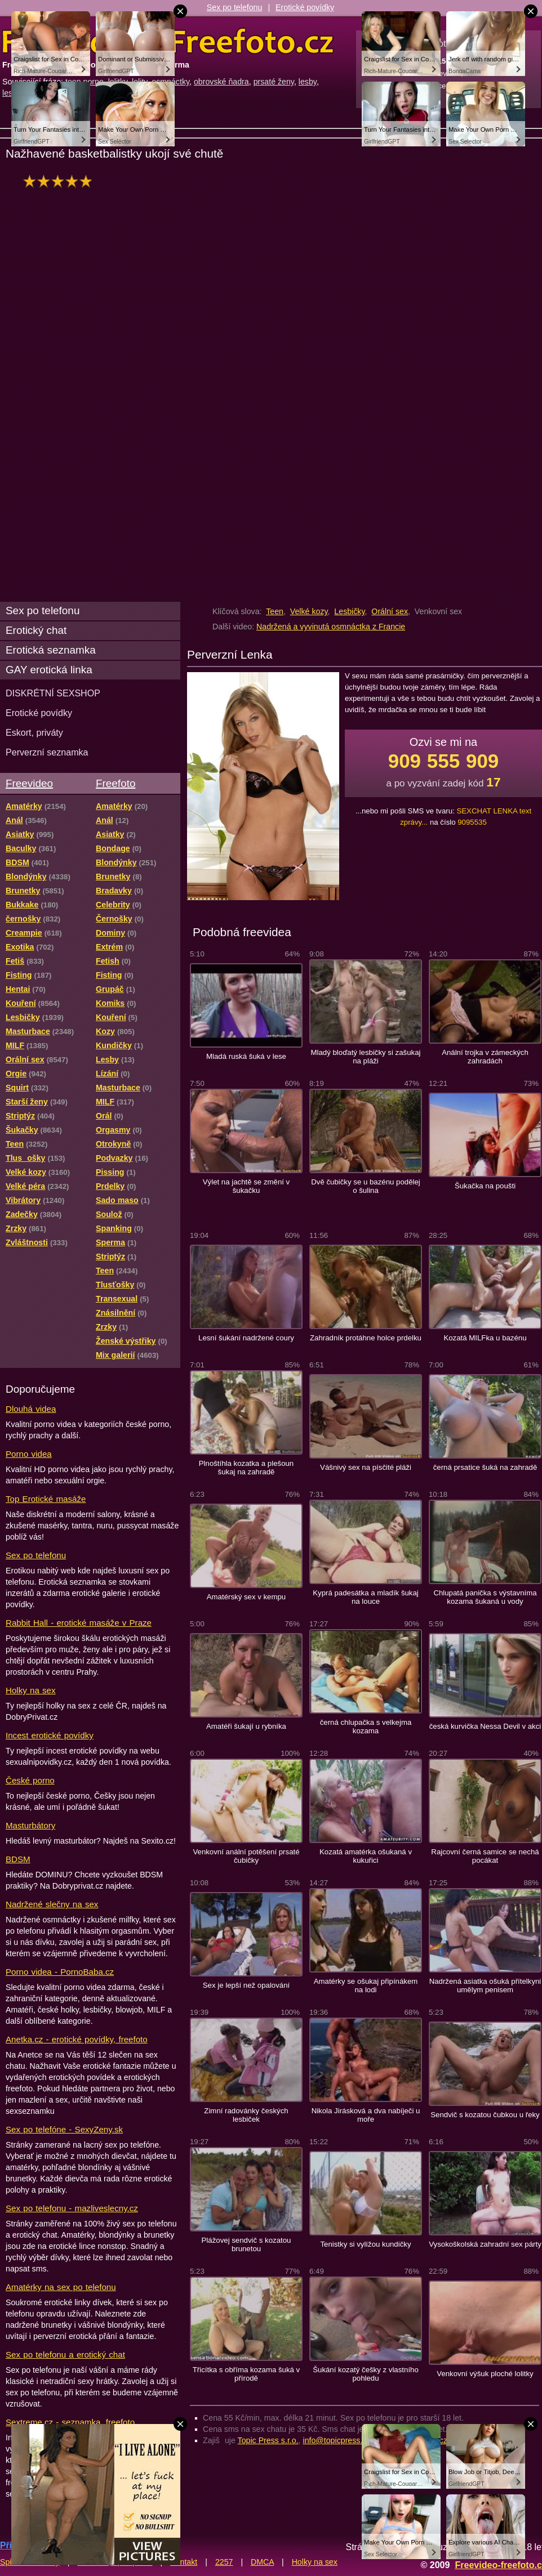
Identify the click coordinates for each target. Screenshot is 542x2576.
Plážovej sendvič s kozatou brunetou (246, 2244)
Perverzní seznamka (47, 752)
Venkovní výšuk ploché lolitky (485, 2373)
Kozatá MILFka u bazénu (484, 1338)
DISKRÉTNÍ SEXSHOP (53, 693)
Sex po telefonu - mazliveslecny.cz (72, 2208)
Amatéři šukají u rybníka (246, 1726)
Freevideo (29, 783)
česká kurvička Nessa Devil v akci (485, 1726)
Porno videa (29, 1454)
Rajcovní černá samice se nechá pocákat (485, 1856)
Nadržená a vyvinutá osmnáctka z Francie (330, 626)
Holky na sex (31, 1690)
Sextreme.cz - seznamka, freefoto (70, 2422)
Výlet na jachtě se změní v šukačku (246, 1186)
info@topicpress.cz (337, 2440)
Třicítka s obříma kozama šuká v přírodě (246, 2373)
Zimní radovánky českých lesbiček (246, 2115)
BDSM (18, 1859)
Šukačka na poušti (485, 1186)
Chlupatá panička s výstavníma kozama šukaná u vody (484, 1597)
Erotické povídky (305, 7)
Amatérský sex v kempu (246, 1597)
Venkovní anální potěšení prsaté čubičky (246, 1856)
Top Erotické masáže (46, 1499)
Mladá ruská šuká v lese (246, 1056)
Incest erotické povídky (50, 1735)
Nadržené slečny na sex (52, 1904)
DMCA (262, 2561)
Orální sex (389, 611)
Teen (274, 611)
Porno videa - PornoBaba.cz (60, 1971)
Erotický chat (36, 630)
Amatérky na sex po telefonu (61, 2287)
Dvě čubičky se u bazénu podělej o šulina (365, 1186)
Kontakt (183, 2561)
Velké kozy (309, 611)
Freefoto (115, 783)
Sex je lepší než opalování (246, 1985)
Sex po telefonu (235, 7)
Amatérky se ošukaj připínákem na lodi (366, 1985)
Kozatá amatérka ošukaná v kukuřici (365, 1856)
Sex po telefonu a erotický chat (65, 2354)
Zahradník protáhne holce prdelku (365, 1338)
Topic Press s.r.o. (268, 2440)
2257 (224, 2561)
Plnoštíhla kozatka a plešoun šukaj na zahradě (246, 1467)
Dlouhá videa (31, 1409)
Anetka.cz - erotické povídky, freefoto (77, 2039)
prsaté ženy (274, 81)
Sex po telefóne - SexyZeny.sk (64, 2129)
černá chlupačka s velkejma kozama (366, 1726)
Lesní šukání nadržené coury (246, 1338)
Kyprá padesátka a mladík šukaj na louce (366, 1597)
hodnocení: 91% (61, 181)
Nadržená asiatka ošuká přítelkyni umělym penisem (485, 1985)
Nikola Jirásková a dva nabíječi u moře (366, 2115)
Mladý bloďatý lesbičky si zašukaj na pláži (366, 1056)
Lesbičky (349, 611)
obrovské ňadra (221, 81)
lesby (308, 81)
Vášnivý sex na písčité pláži (365, 1467)
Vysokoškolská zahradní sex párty (485, 2244)
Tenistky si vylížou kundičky (365, 2244)
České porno (30, 1780)
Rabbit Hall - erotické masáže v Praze (79, 1622)
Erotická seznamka (51, 650)
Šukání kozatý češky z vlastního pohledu (366, 2373)
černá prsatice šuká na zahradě (485, 1467)
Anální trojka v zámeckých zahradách (485, 1056)
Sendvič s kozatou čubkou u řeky (484, 2114)
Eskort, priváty (34, 732)
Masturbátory (30, 1825)
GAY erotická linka (49, 670)
